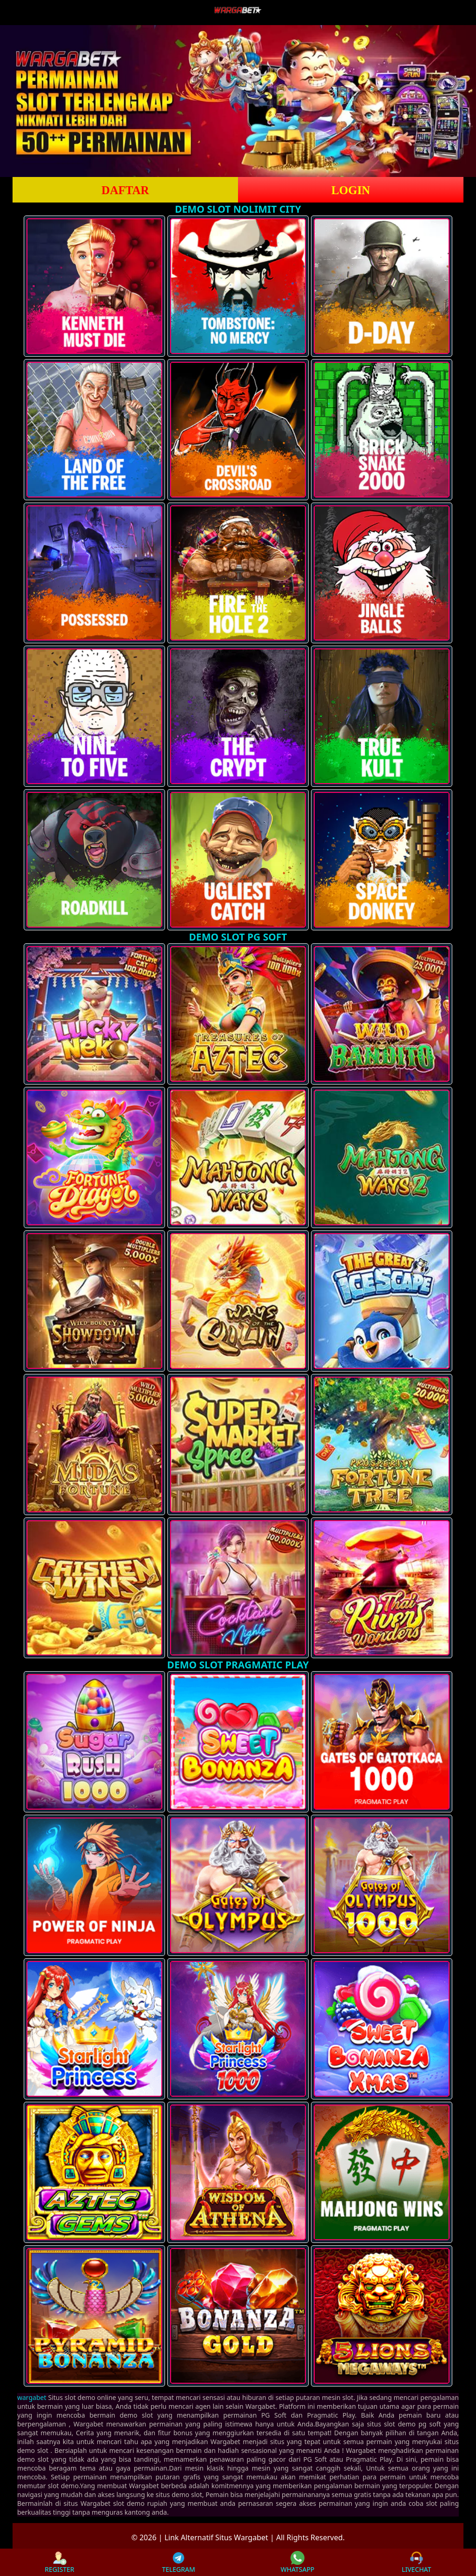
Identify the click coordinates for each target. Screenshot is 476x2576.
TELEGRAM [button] (178, 2562)
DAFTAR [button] (125, 190)
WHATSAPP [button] (298, 2562)
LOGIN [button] (350, 190)
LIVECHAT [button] (416, 2562)
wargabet (31, 2397)
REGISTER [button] (59, 2562)
